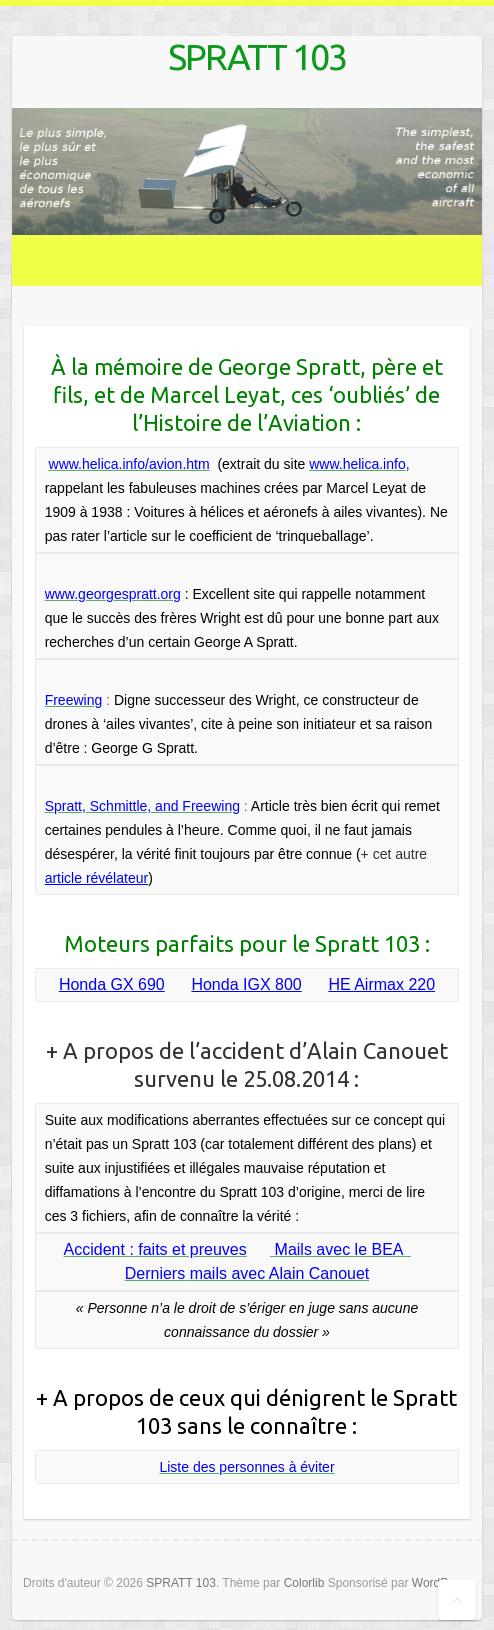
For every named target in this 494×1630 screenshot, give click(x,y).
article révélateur (97, 878)
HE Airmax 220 (381, 984)
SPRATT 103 (257, 56)
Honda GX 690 (112, 984)
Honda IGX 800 (246, 984)
